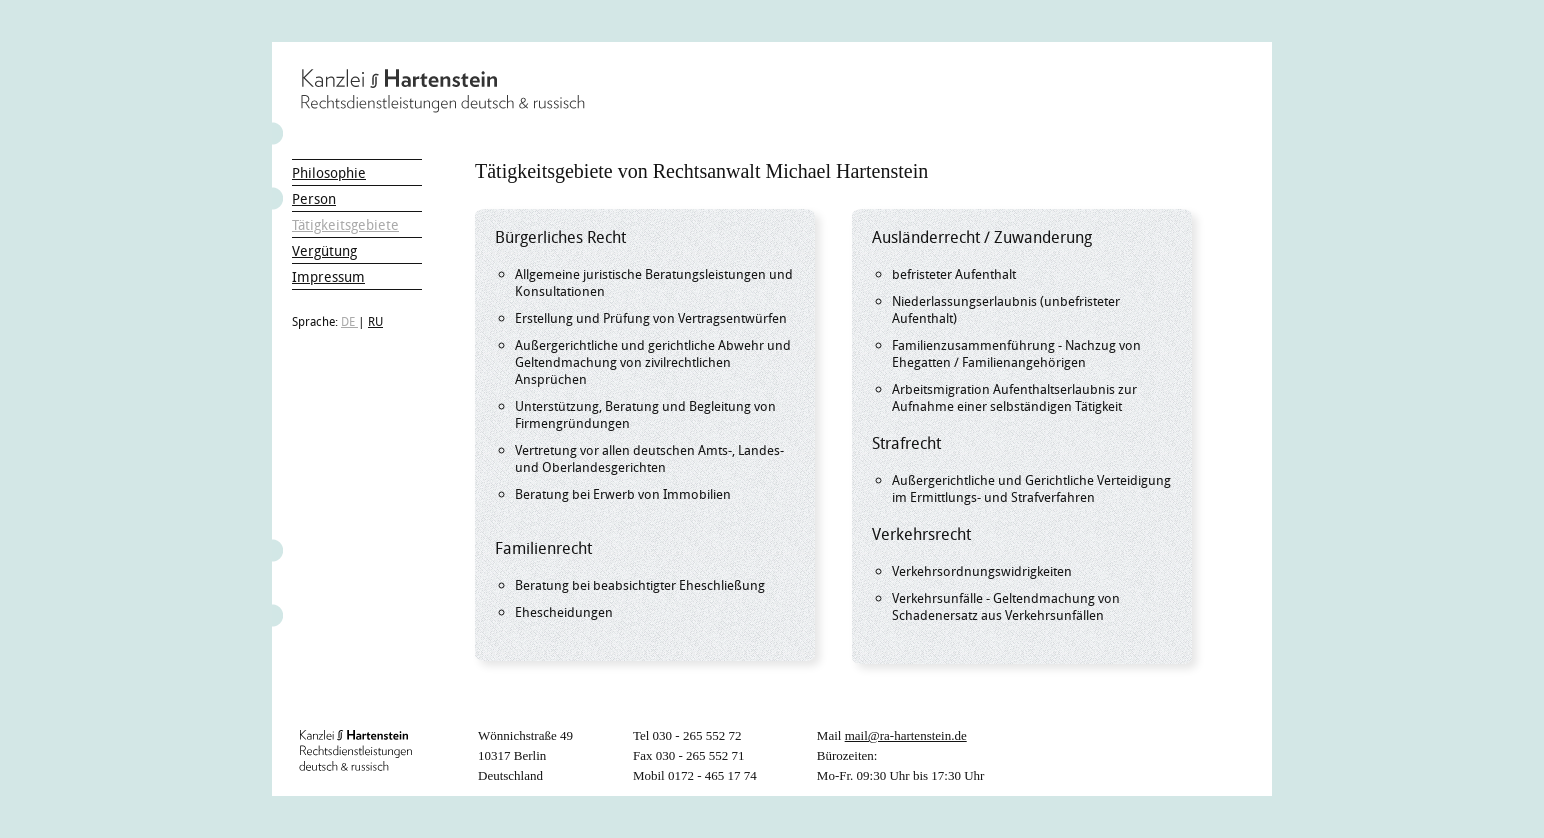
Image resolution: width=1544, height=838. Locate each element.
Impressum (328, 276)
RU (375, 321)
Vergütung (324, 250)
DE (349, 321)
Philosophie (329, 172)
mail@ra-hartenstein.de (906, 735)
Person (314, 198)
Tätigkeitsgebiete (345, 224)
